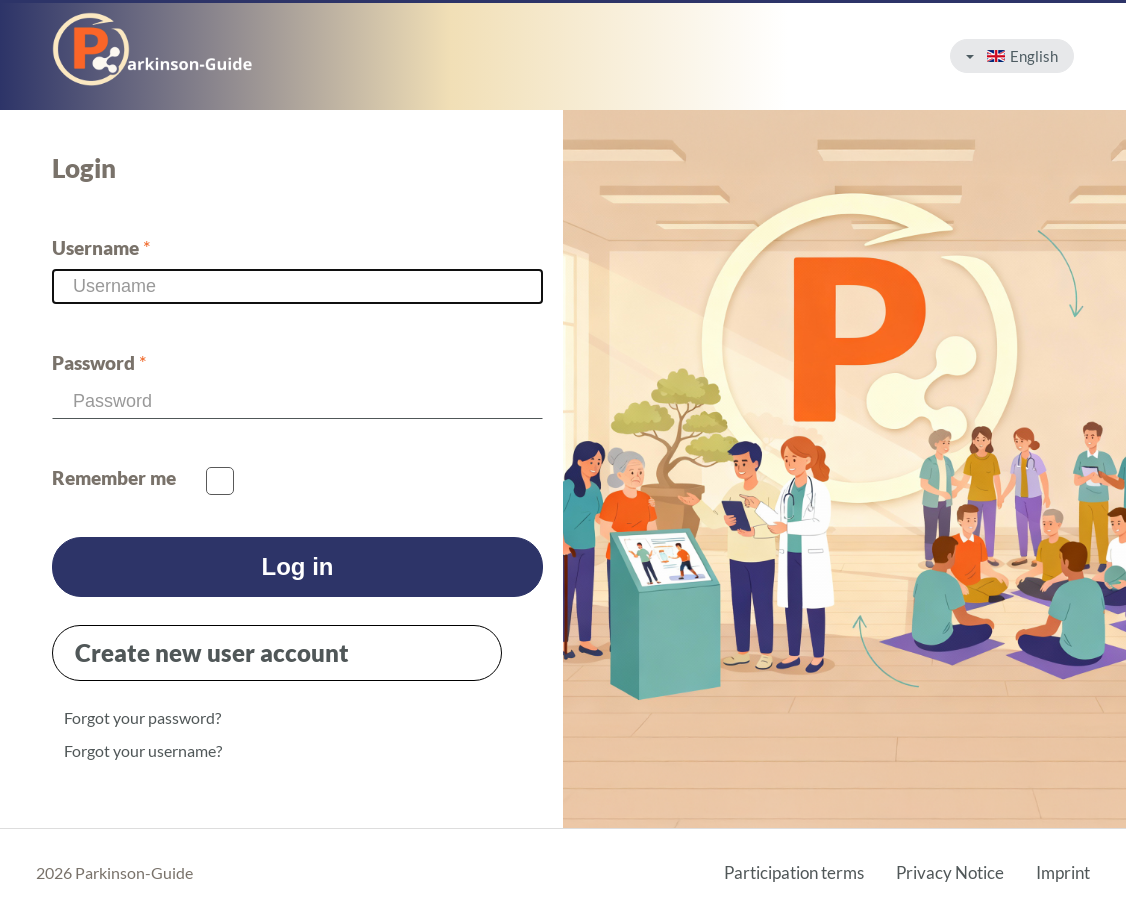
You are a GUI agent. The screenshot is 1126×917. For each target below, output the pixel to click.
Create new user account (212, 652)
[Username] (297, 286)
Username (101, 248)
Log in (298, 566)
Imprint (1063, 872)
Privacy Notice (950, 872)
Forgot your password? (142, 717)
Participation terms (794, 872)
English (1012, 56)
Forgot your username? (143, 750)
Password (99, 363)
